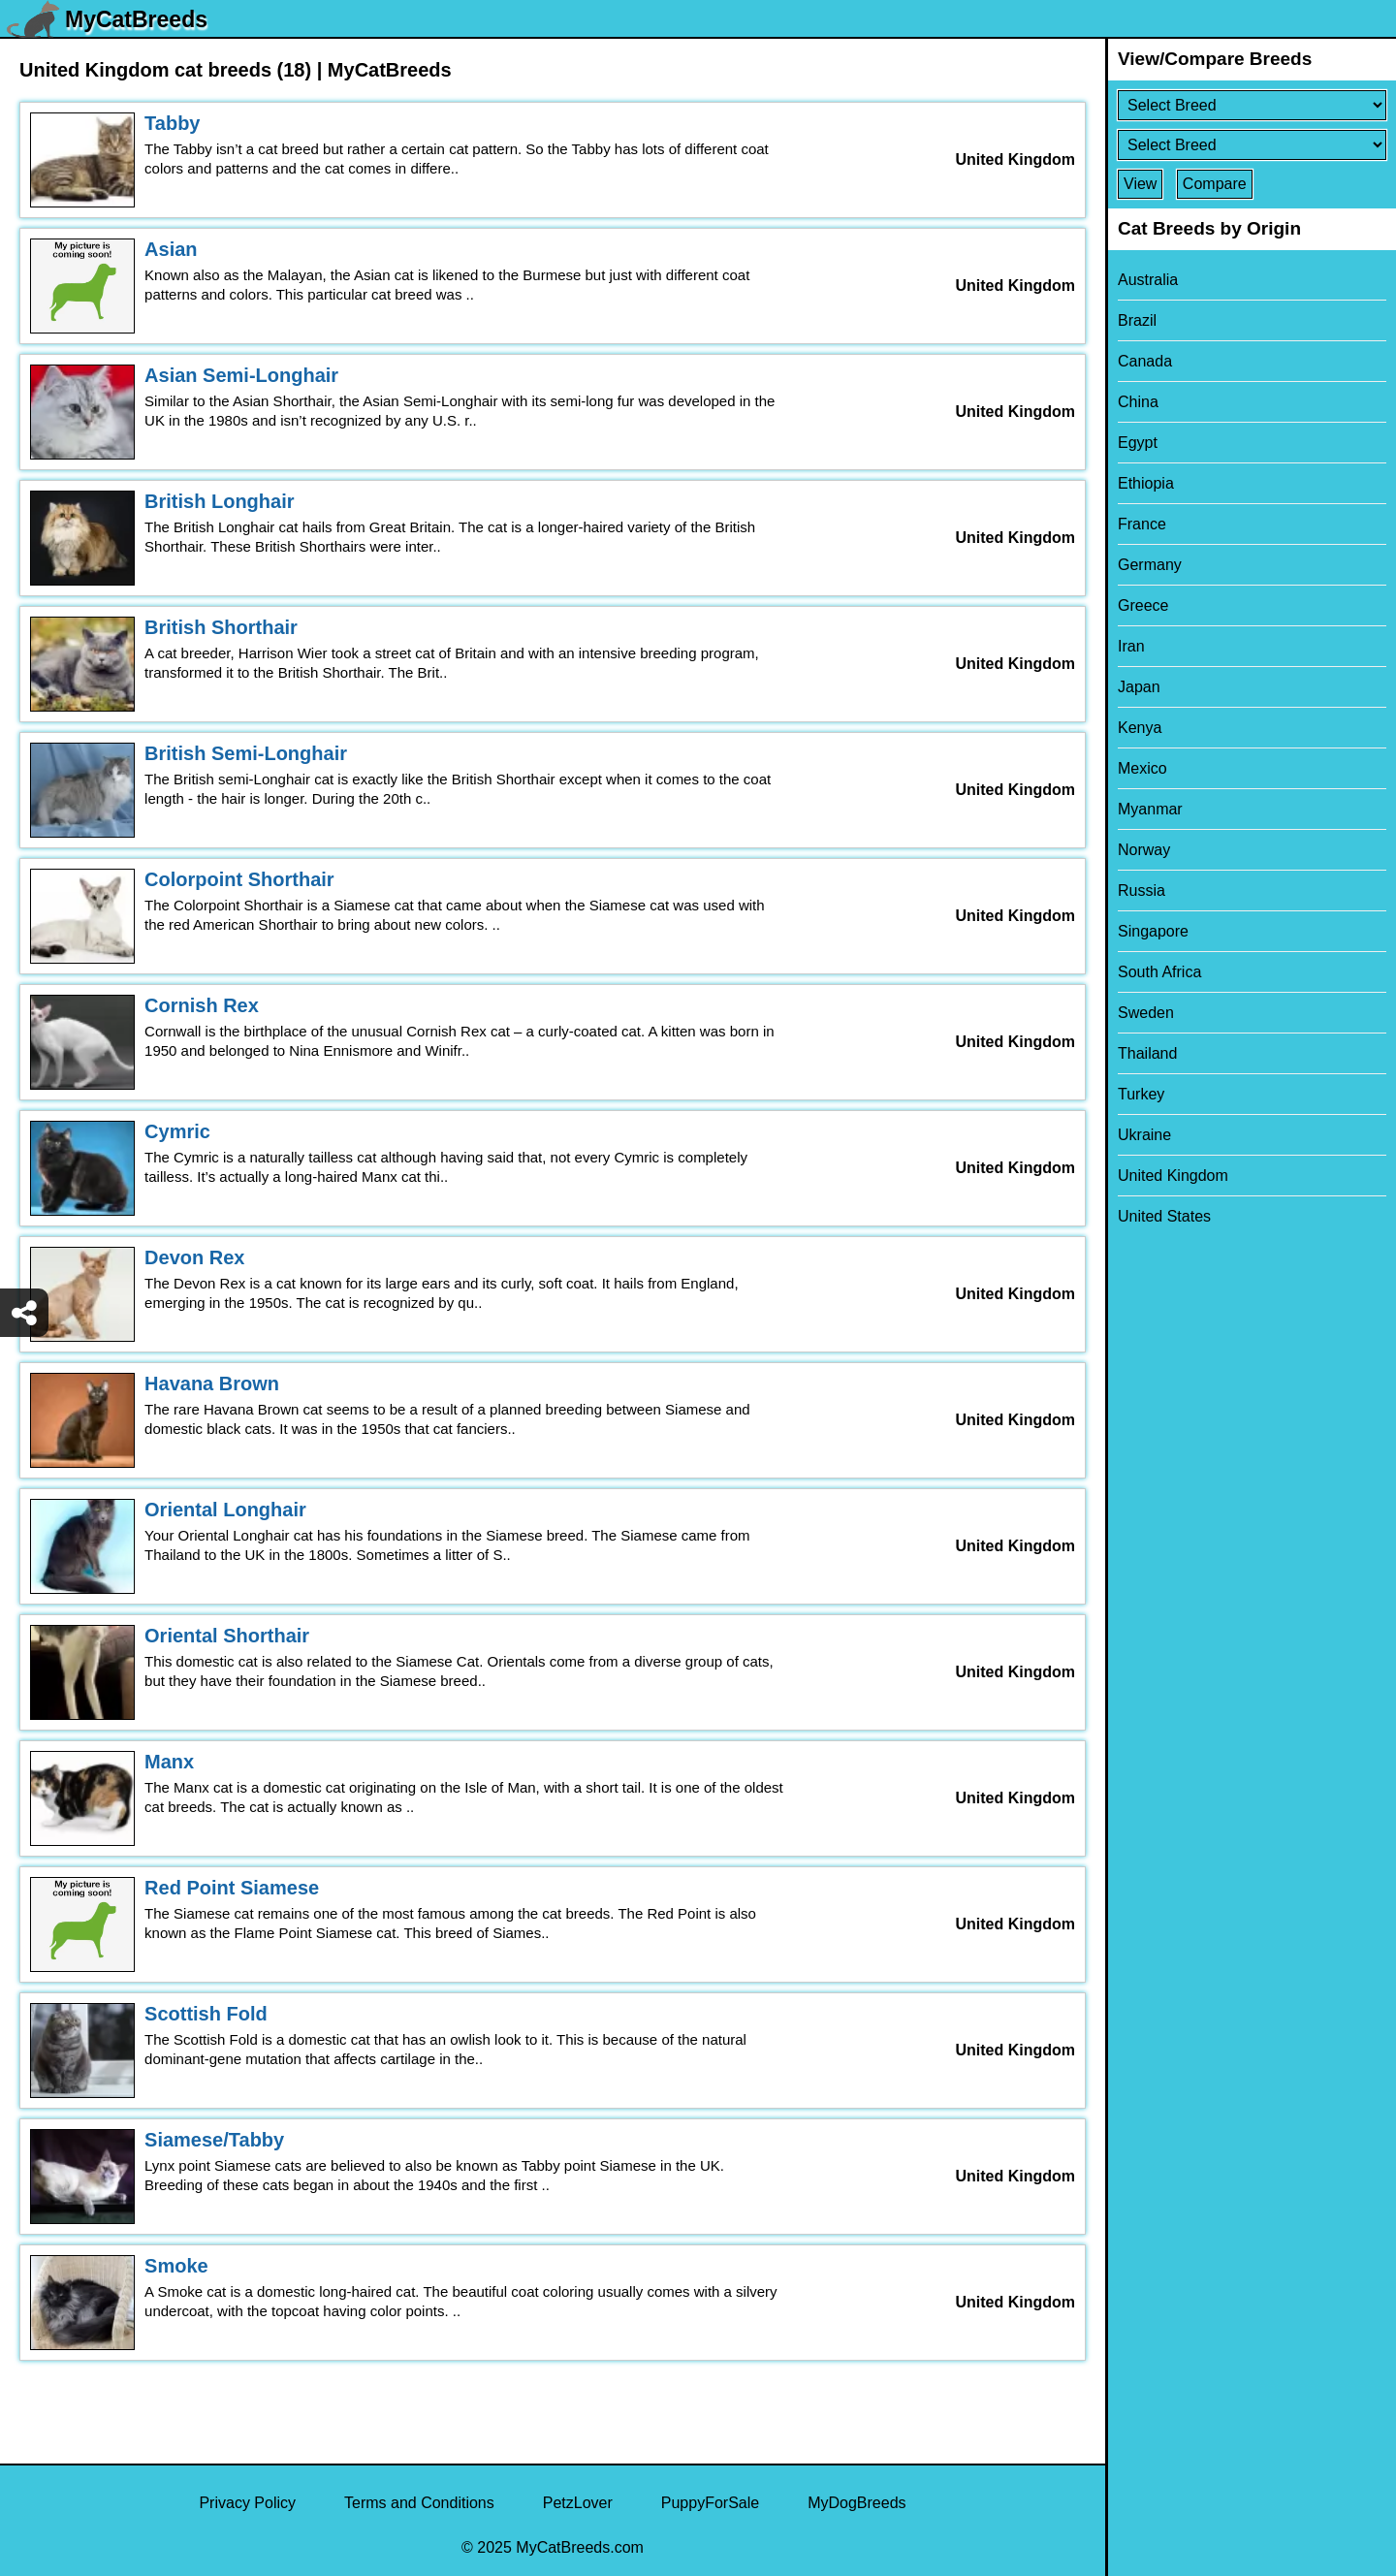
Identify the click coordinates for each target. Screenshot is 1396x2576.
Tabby (172, 123)
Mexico (1142, 768)
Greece (1143, 605)
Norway (1144, 850)
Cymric (177, 1131)
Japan (1139, 687)
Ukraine (1144, 1135)
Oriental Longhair (225, 1509)
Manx (169, 1761)
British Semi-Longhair (245, 753)
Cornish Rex (201, 1005)
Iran (1131, 646)
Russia (1141, 890)
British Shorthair (221, 627)
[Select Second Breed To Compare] (1252, 145)
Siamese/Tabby (214, 2139)
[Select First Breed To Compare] (1252, 105)
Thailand (1147, 1053)
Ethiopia (1146, 483)
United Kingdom (1173, 1175)
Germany (1150, 565)
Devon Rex (194, 1257)
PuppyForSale (710, 2503)
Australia (1148, 279)
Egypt (1138, 442)
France (1142, 524)
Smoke (176, 2265)
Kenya (1139, 727)
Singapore (1153, 931)
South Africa (1159, 972)
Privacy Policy (247, 2503)
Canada (1145, 361)
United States (1164, 1216)
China (1138, 402)
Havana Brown (211, 1383)
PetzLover (578, 2503)
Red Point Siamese (231, 1887)
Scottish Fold (206, 2013)
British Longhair (219, 501)
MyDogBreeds (856, 2503)
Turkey (1141, 1094)
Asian (170, 249)
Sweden (1146, 1012)
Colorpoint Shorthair (239, 879)
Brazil (1137, 320)
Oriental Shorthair (226, 1635)
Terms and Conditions (419, 2503)
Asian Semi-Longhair (241, 375)
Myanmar (1150, 809)
